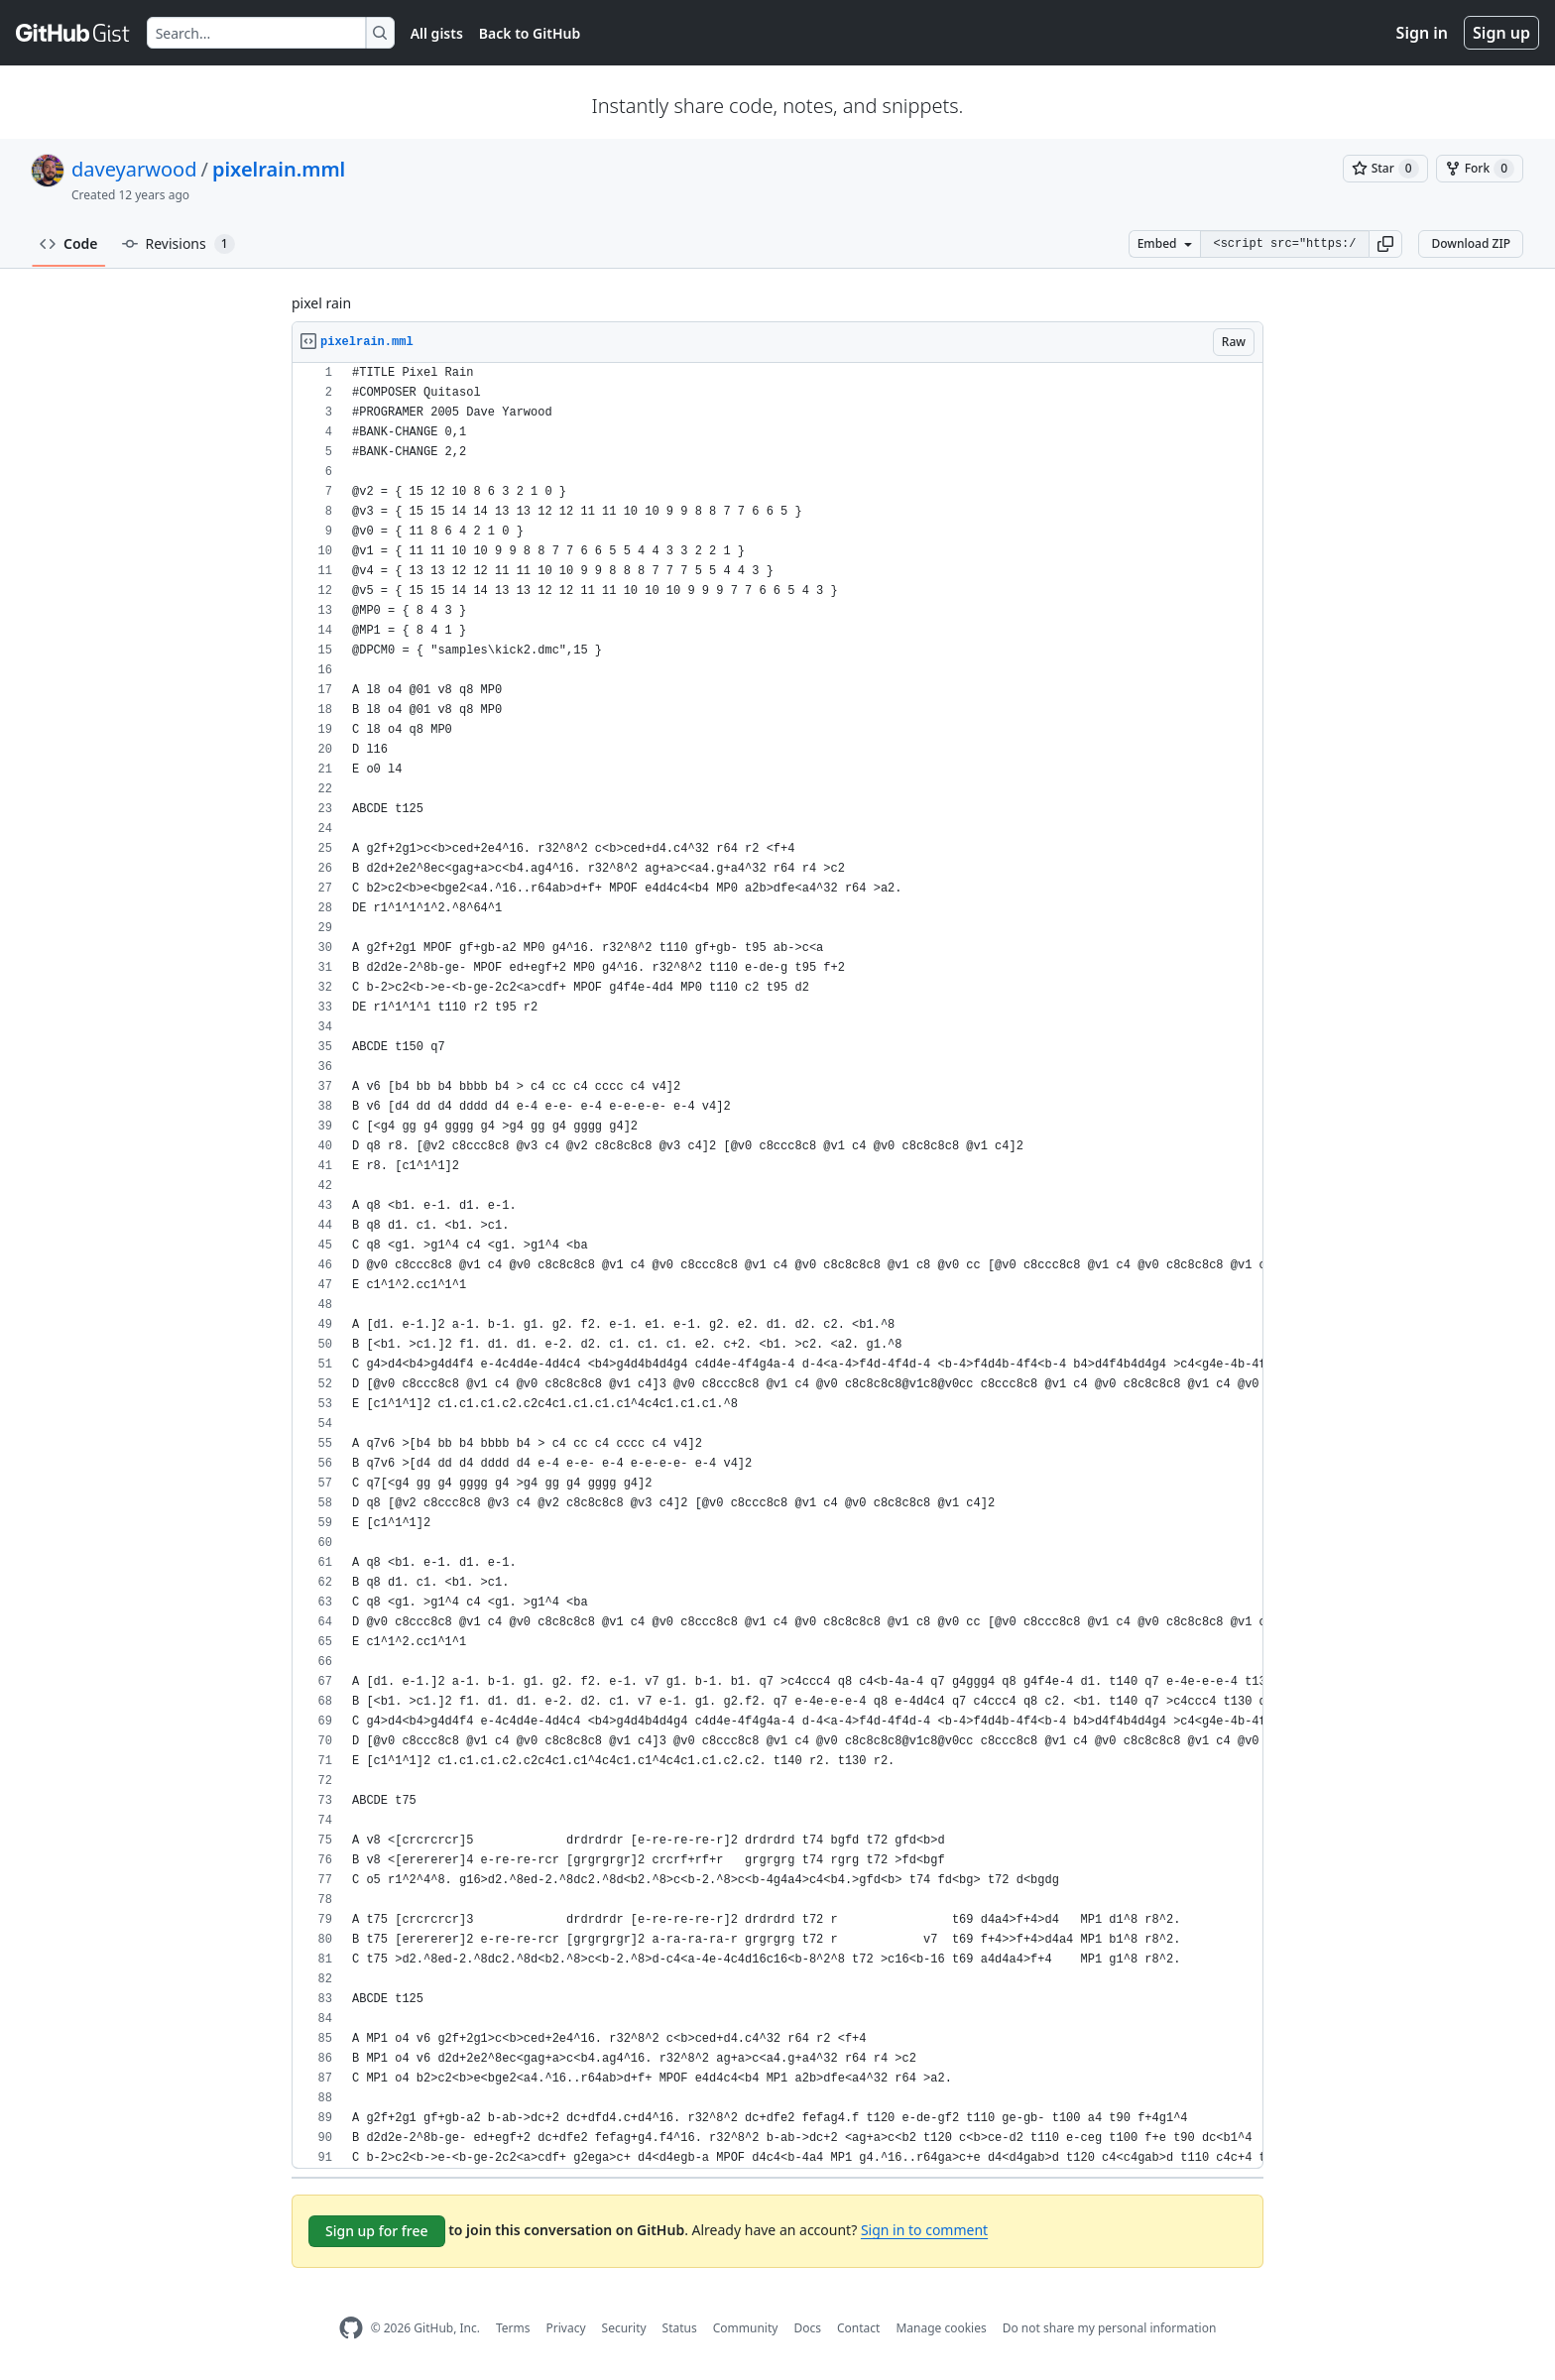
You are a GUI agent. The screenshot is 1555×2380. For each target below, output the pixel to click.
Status (679, 2328)
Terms (513, 2328)
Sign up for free (376, 2230)
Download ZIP (1470, 243)
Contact (858, 2328)
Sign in (1422, 33)
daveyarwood (133, 169)
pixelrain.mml (278, 169)
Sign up (1501, 33)
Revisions (178, 244)
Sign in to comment (924, 2229)
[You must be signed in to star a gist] (1385, 168)
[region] (777, 1266)
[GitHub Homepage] (351, 2328)
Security (624, 2328)
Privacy (566, 2328)
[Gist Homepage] (73, 33)
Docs (807, 2328)
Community (745, 2328)
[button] (1385, 244)
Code (69, 243)
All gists (437, 33)
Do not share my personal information (1110, 2328)
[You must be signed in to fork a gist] (1479, 168)
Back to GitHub (529, 33)
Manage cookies (941, 2328)
